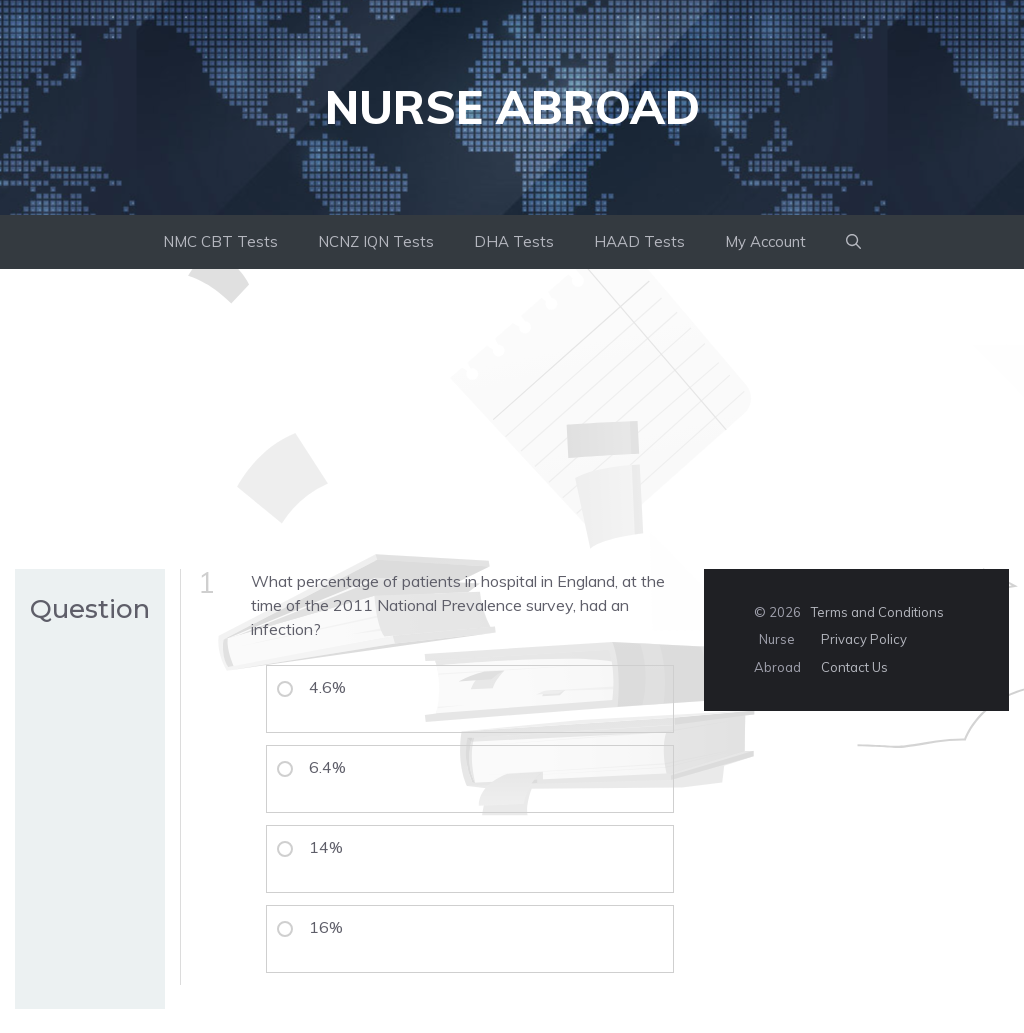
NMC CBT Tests (220, 241)
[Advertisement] (512, 419)
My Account (765, 241)
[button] (853, 242)
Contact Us (854, 667)
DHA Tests (514, 241)
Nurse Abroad (512, 107)
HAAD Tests (639, 241)
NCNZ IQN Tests (376, 241)
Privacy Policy (864, 639)
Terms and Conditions (877, 612)
